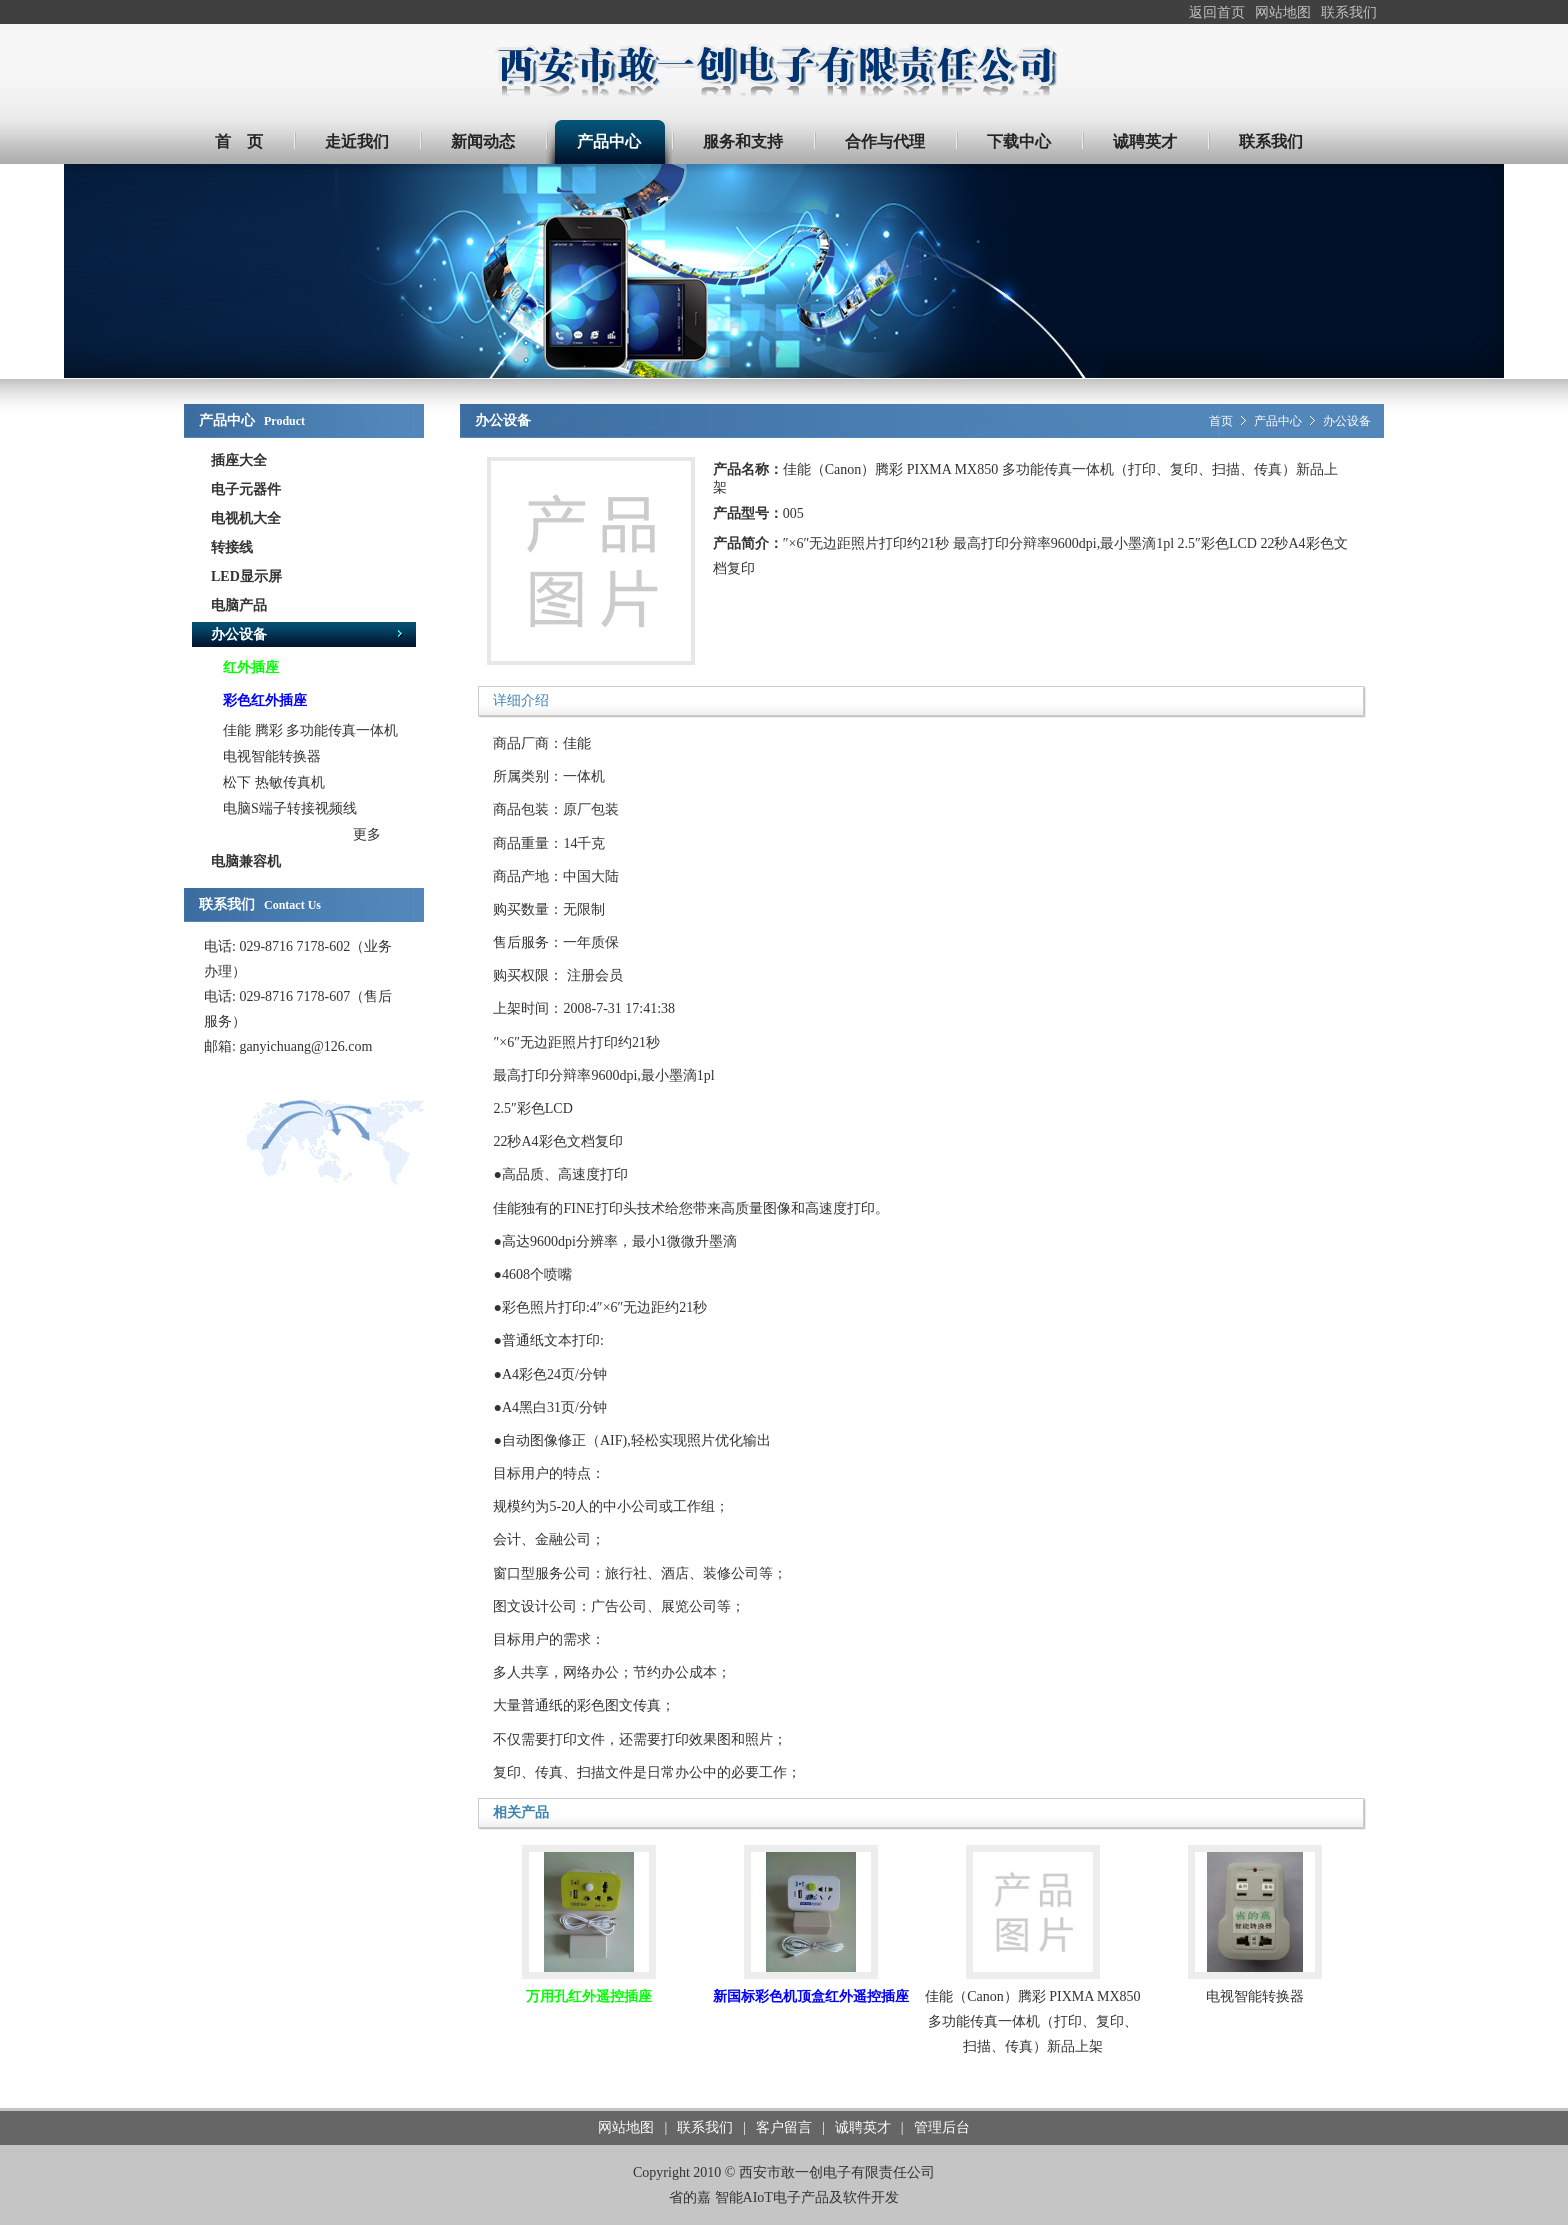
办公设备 (239, 634)
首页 (1221, 421)
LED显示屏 (246, 576)
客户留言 (784, 2127)
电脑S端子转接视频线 (290, 808)
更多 (367, 834)
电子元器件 (246, 489)
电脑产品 (239, 605)
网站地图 (1283, 12)
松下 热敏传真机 (274, 782)
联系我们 (1349, 12)
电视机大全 (246, 518)
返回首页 (1217, 12)
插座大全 (239, 460)
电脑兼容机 (246, 861)
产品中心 (1278, 421)
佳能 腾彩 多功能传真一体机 (310, 730)
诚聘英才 (863, 2127)
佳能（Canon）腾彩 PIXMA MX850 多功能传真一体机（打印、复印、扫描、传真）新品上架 (1032, 2021)
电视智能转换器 (272, 756)
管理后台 (942, 2127)
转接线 (232, 547)
